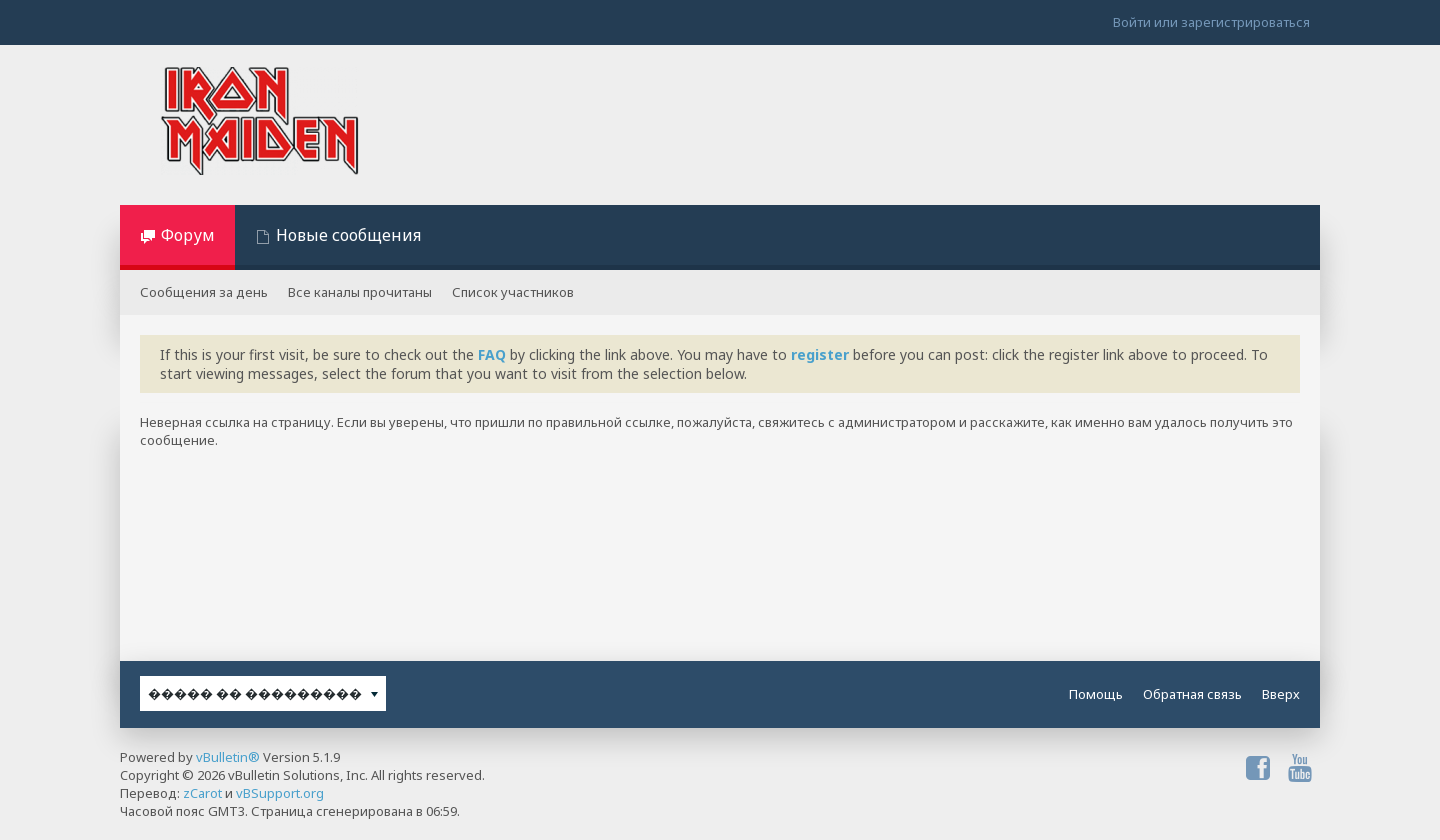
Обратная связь (1192, 694)
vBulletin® (228, 757)
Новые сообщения (348, 235)
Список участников (513, 292)
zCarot (202, 793)
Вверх (1281, 694)
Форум (188, 235)
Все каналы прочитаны (360, 292)
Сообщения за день (204, 292)
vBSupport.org (280, 793)
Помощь (1096, 694)
